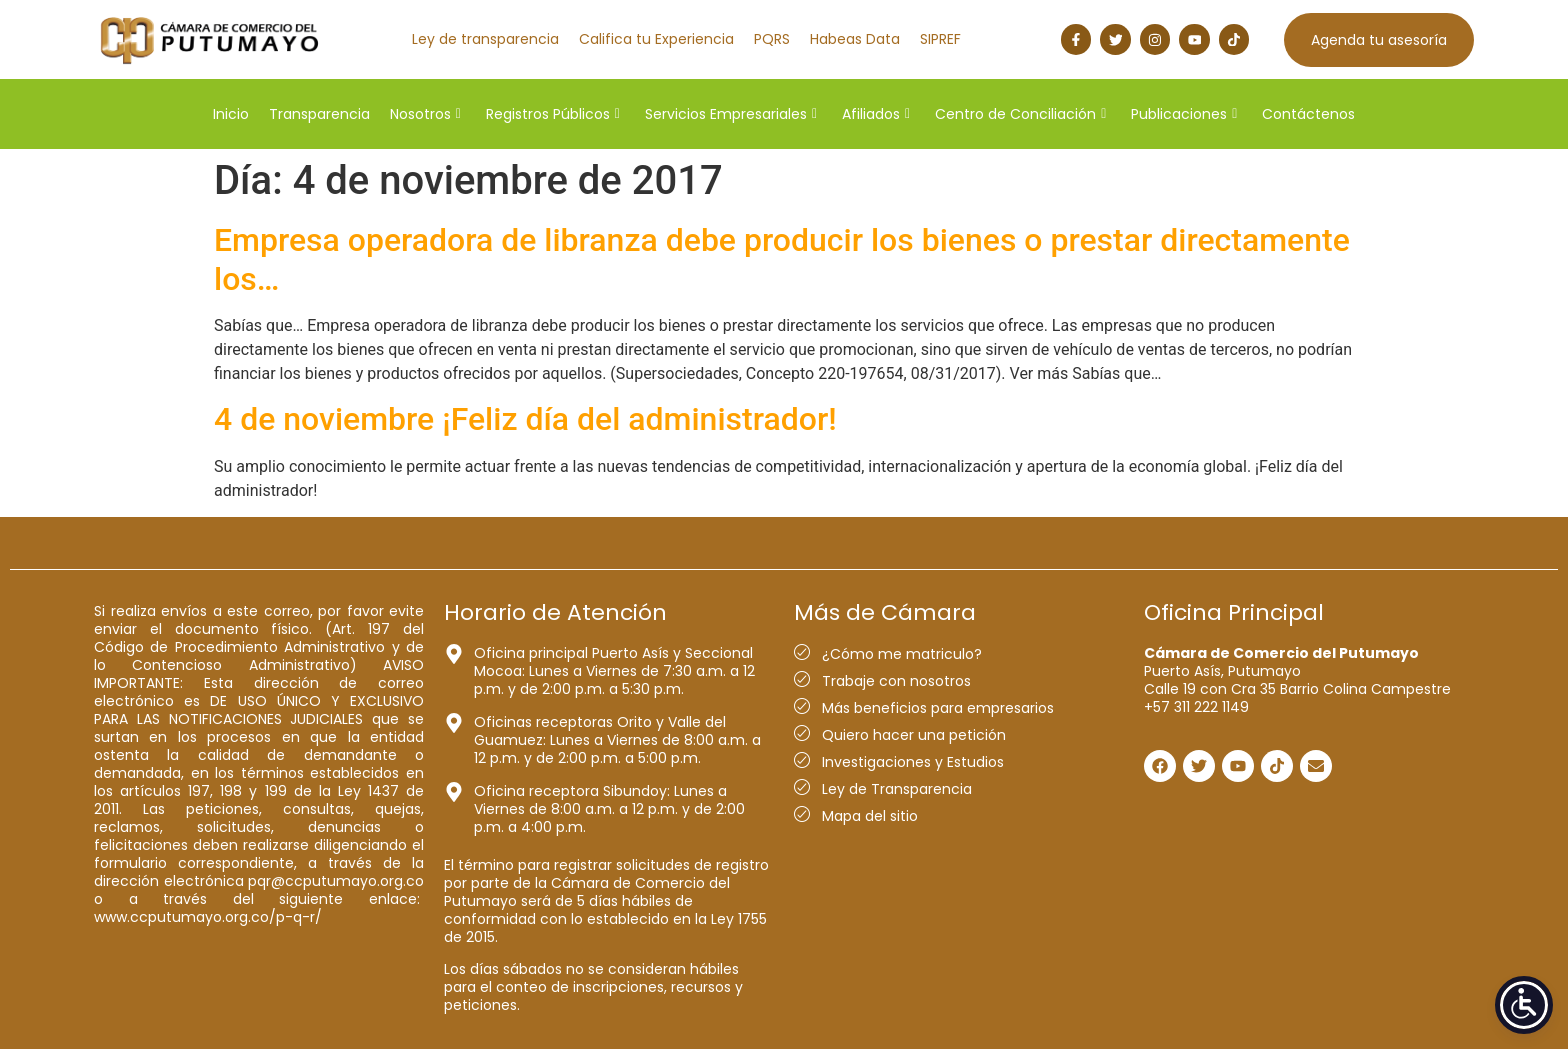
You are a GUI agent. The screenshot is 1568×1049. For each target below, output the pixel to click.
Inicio (231, 114)
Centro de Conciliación (1020, 114)
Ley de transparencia (485, 39)
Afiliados (876, 114)
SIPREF (940, 39)
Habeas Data (855, 39)
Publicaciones (1184, 114)
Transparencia (319, 114)
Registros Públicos (553, 114)
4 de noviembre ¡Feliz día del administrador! (525, 419)
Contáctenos (1308, 114)
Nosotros (425, 114)
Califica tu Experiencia (656, 39)
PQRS (772, 39)
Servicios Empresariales (731, 114)
